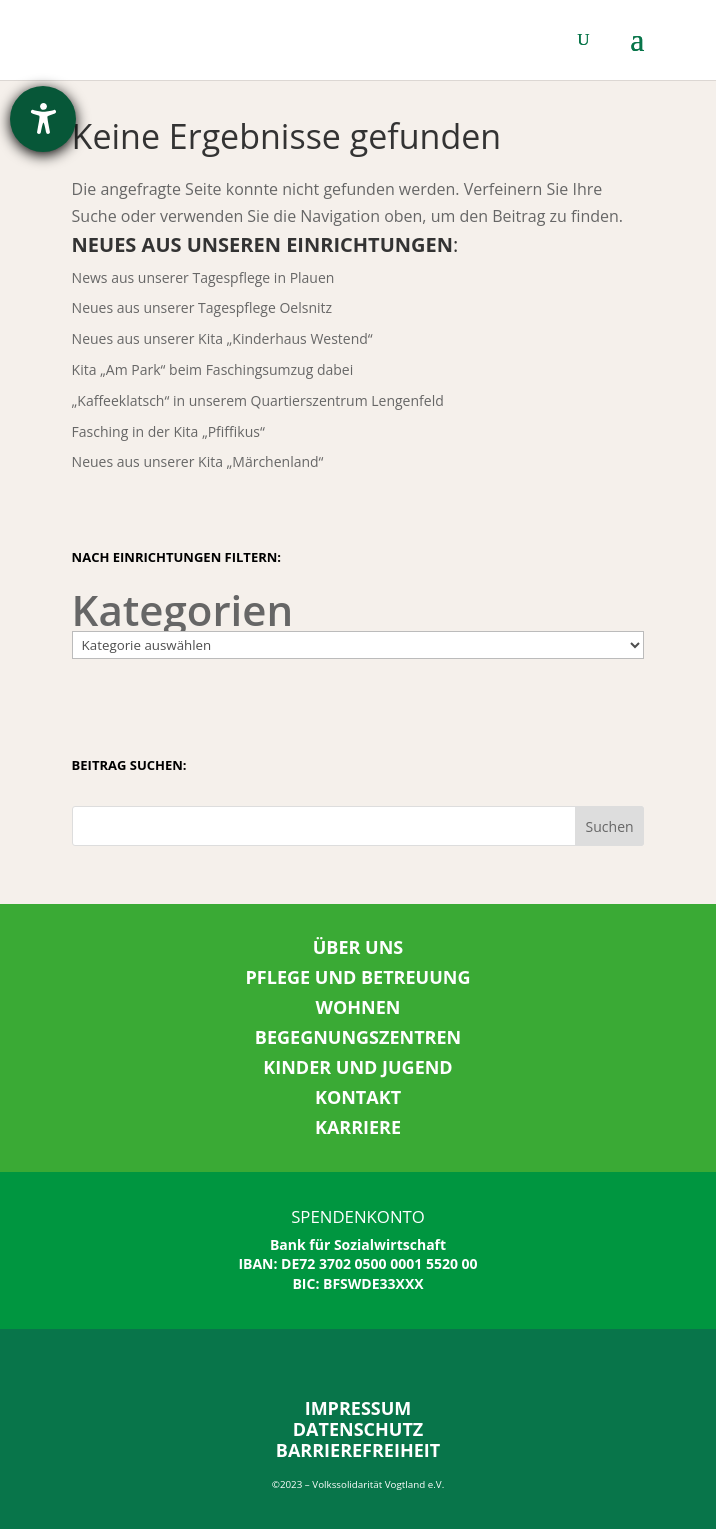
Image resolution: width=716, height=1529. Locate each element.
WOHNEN (358, 1007)
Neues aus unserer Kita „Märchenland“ (198, 461)
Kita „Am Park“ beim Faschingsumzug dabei (213, 369)
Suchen (610, 826)
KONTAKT (358, 1097)
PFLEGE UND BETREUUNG (358, 977)
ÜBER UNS (358, 947)
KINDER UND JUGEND (357, 1067)
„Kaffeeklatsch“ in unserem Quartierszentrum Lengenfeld (258, 400)
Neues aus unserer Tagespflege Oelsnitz (202, 307)
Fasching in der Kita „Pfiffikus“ (168, 431)
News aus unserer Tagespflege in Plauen (203, 277)
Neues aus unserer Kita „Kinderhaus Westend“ (222, 338)
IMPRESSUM (358, 1408)
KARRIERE (358, 1127)
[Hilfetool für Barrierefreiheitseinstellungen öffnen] (43, 119)
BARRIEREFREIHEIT (358, 1450)
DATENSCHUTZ (358, 1429)
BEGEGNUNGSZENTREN (358, 1037)
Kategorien (183, 610)
